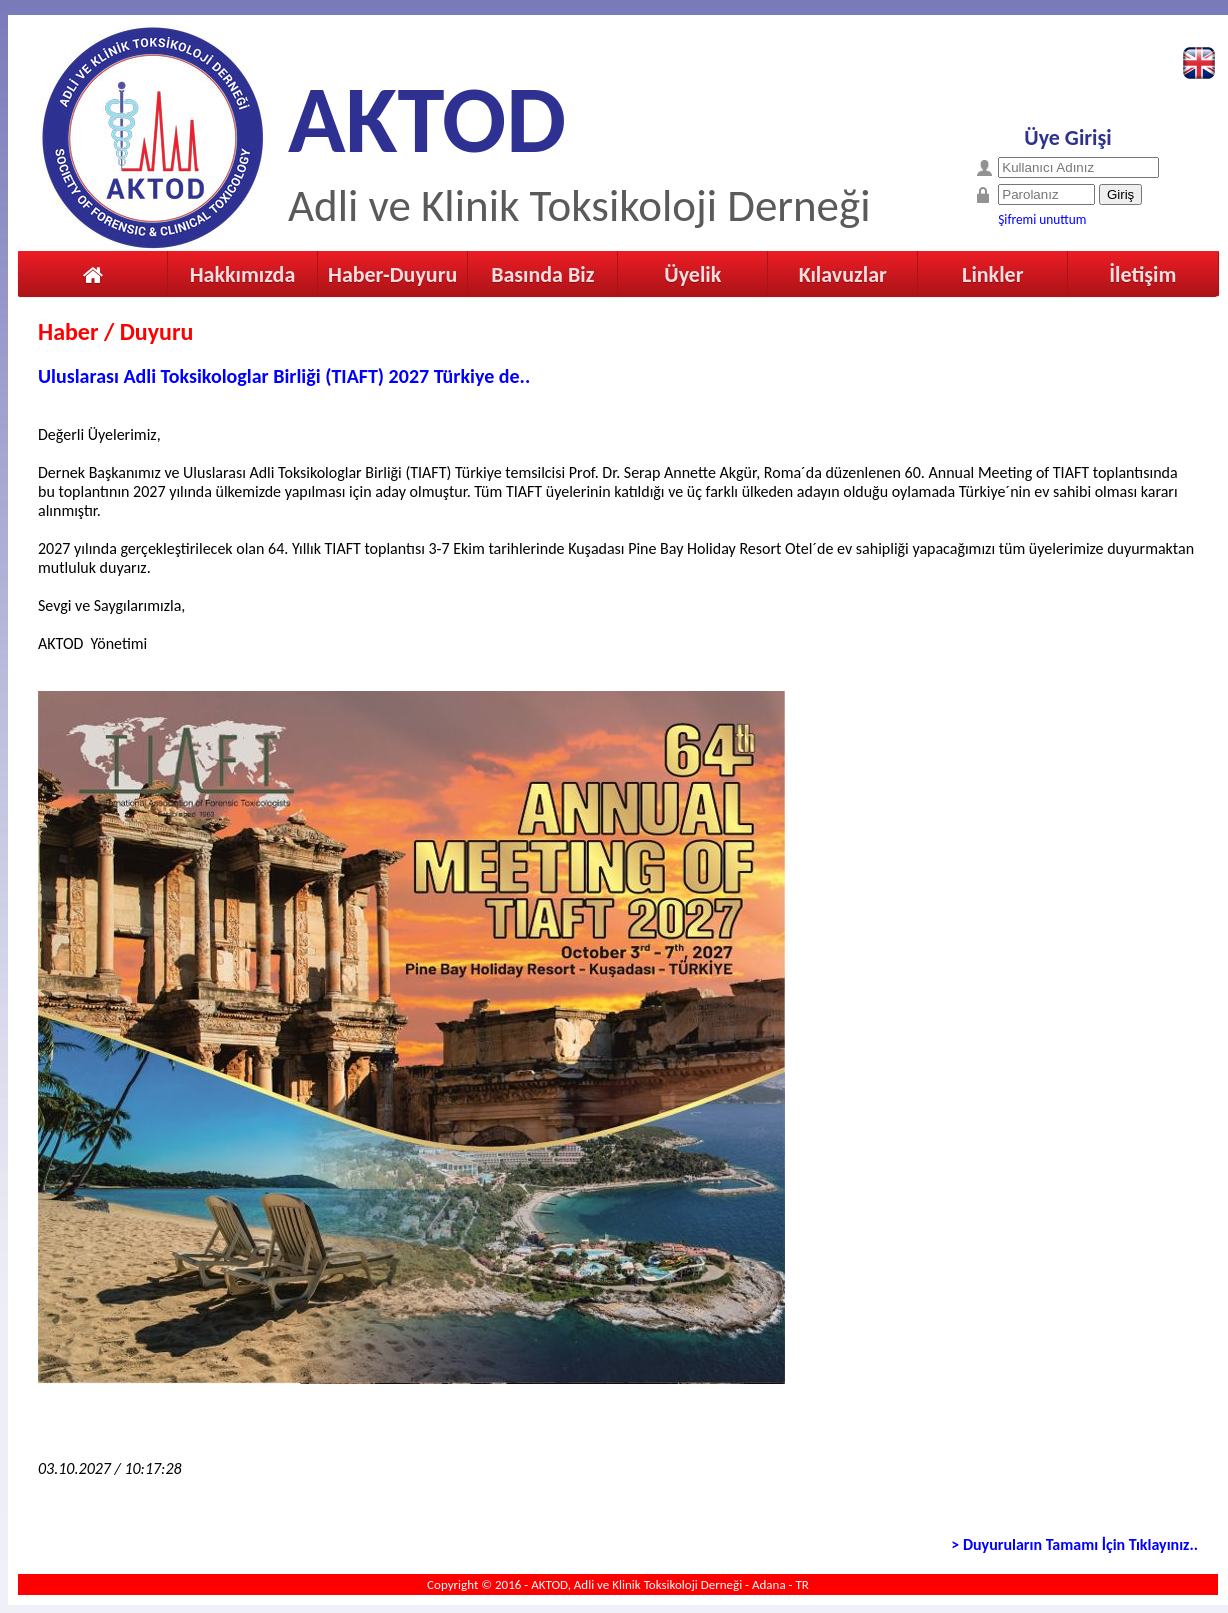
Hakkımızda (243, 274)
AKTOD (427, 120)
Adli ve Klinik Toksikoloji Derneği (579, 205)
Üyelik (692, 274)
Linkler (992, 274)
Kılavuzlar (843, 274)
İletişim (1142, 274)
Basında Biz (542, 274)
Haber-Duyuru (392, 274)
